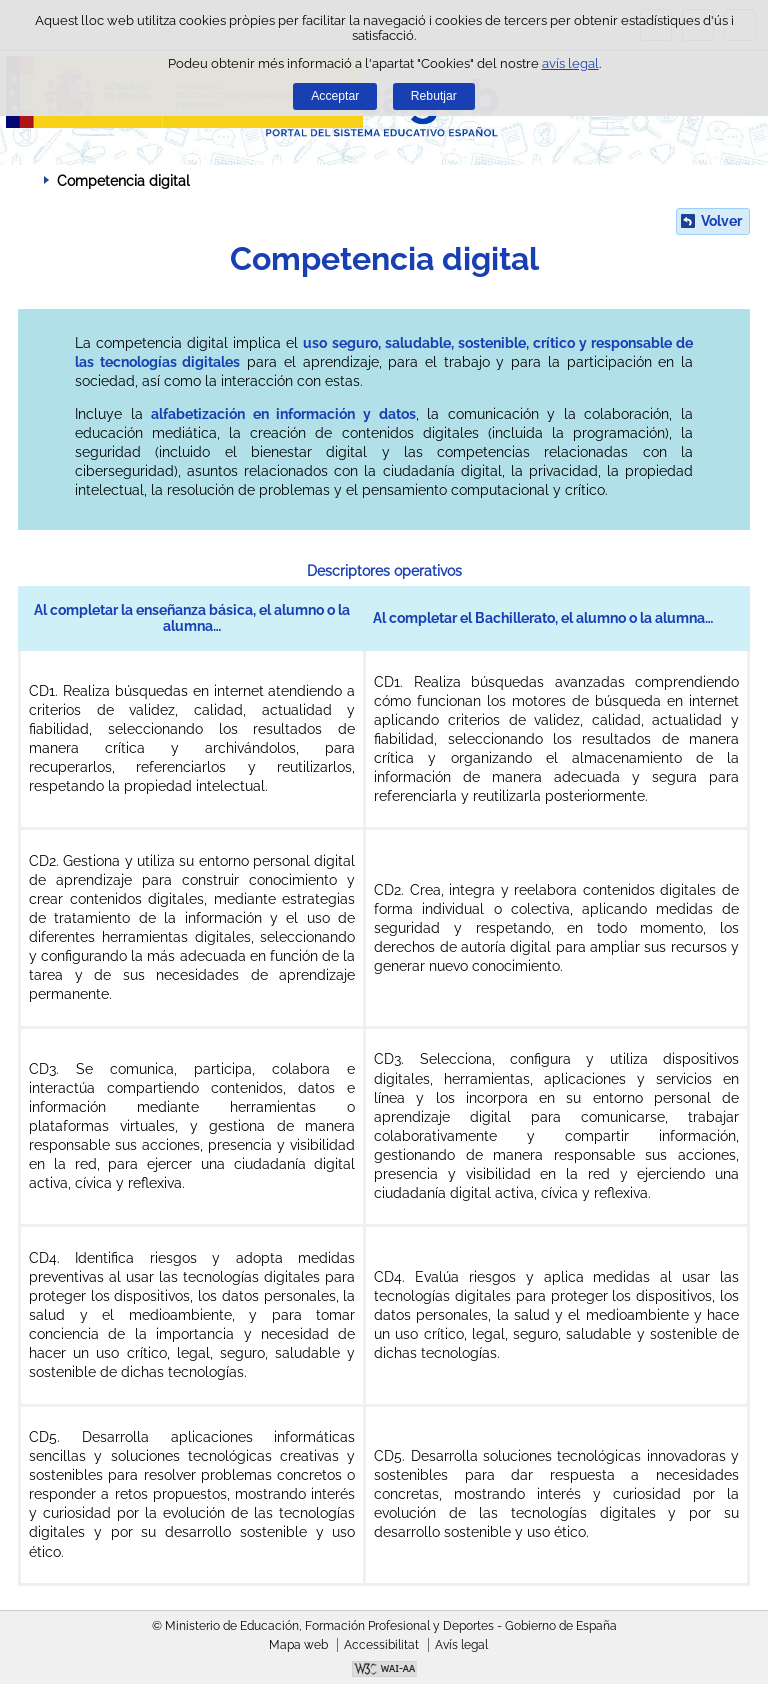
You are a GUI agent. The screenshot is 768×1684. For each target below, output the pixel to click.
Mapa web (298, 1645)
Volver (721, 221)
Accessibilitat (381, 1645)
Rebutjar (434, 96)
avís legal (570, 63)
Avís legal (461, 1645)
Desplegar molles (25, 180)
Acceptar (335, 96)
